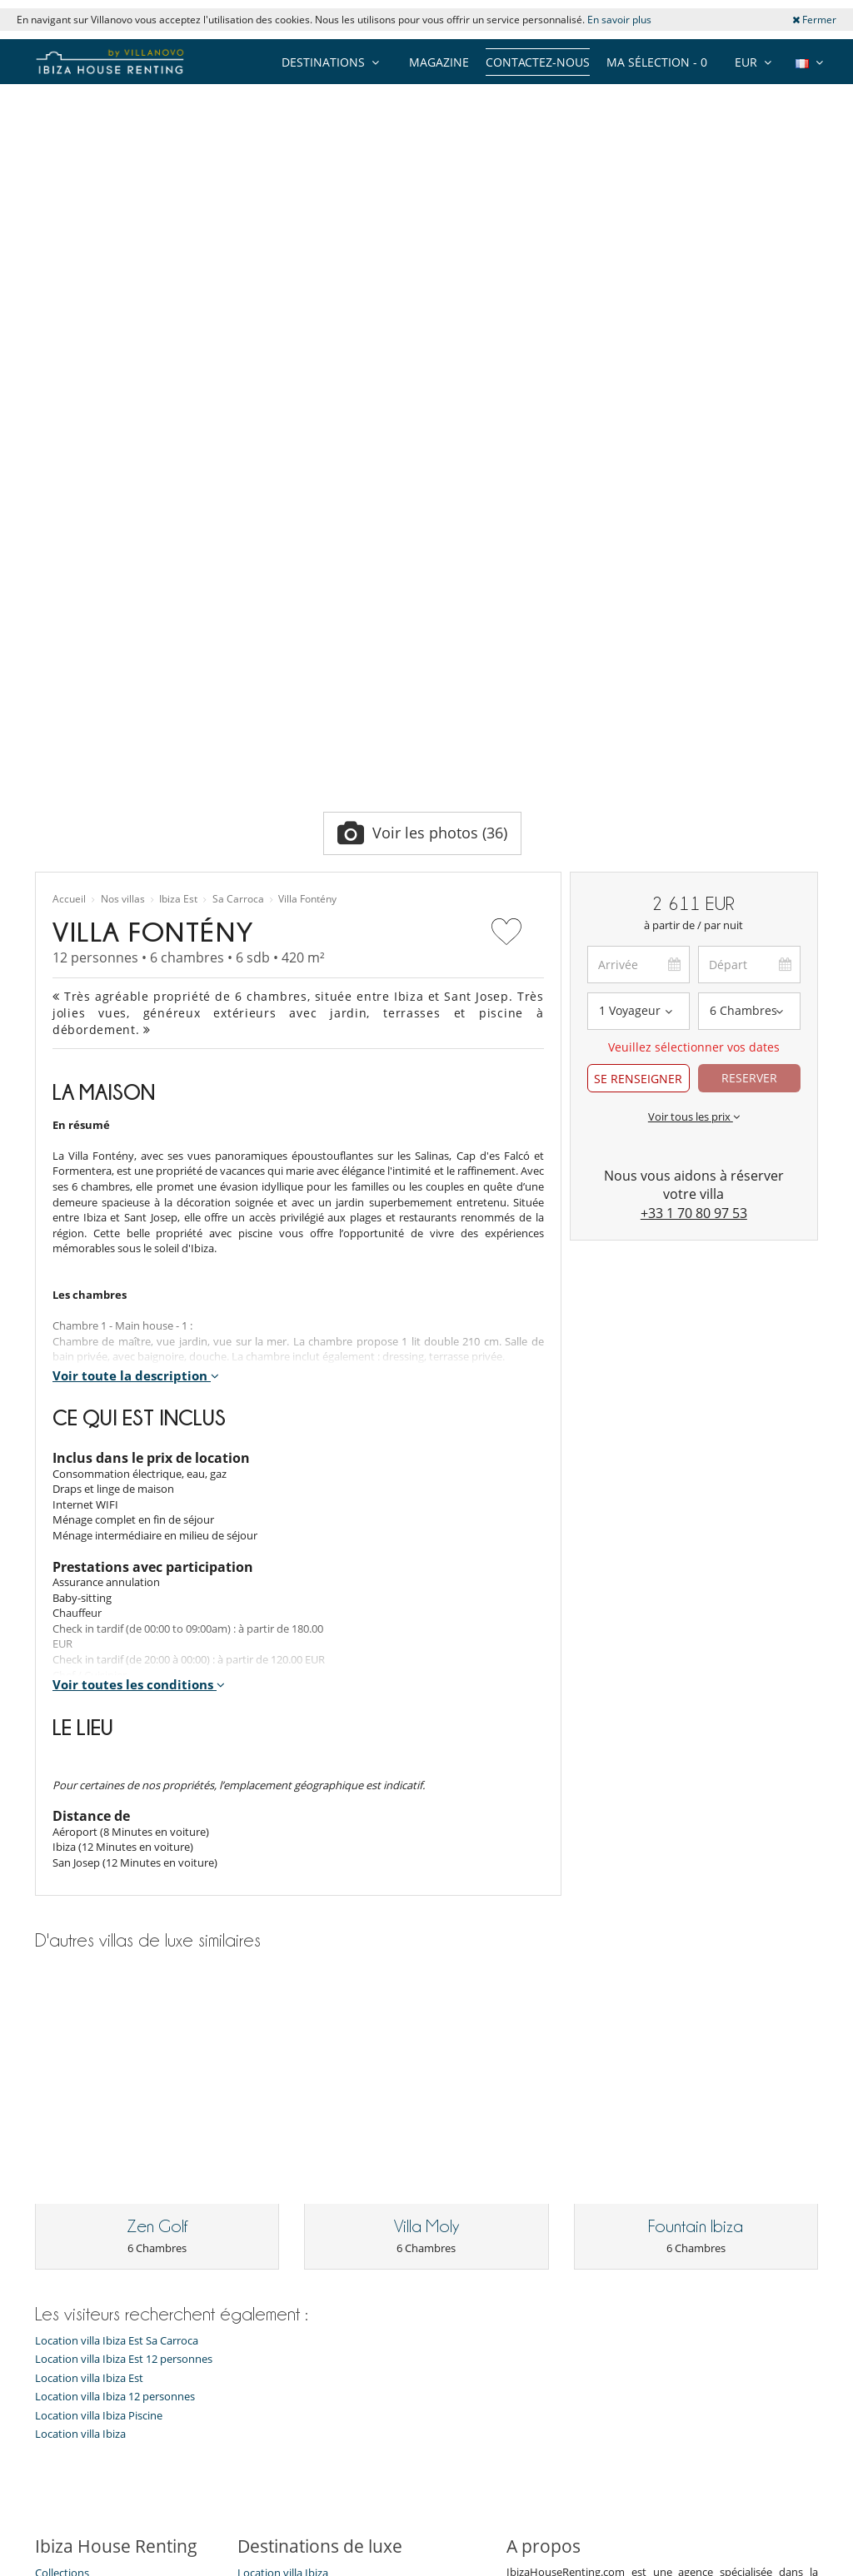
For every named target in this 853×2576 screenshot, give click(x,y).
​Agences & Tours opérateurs (104, 2302)
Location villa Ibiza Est (89, 1899)
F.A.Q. (48, 2218)
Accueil (69, 527)
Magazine (439, 62)
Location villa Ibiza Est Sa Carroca (116, 1861)
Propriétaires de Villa (343, 2502)
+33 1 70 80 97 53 (694, 841)
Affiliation (533, 2502)
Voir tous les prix (694, 743)
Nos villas (123, 527)
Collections (62, 2093)
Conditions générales (87, 2260)
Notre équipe (68, 2114)
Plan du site (453, 2502)
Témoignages (68, 2156)
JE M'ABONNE (364, 2438)
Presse (51, 2198)
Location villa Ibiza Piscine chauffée (323, 2188)
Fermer (814, 19)
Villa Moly (426, 1747)
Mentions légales (626, 2502)
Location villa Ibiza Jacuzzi (300, 2167)
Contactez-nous (538, 62)
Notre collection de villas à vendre (119, 2322)
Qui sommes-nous (80, 2135)
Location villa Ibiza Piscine (98, 1937)
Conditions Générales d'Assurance (119, 2281)
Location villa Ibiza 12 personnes (115, 1918)
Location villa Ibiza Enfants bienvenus (302, 2141)
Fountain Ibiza (695, 1747)
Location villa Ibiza (80, 1955)
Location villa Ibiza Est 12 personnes (123, 1880)
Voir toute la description (135, 1002)
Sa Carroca (238, 527)
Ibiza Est (178, 527)
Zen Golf (157, 1747)
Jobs (45, 2177)
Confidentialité (71, 2239)
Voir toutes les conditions (138, 1312)
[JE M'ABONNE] (175, 2438)
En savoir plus (619, 19)
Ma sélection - (656, 62)
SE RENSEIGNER (638, 706)
